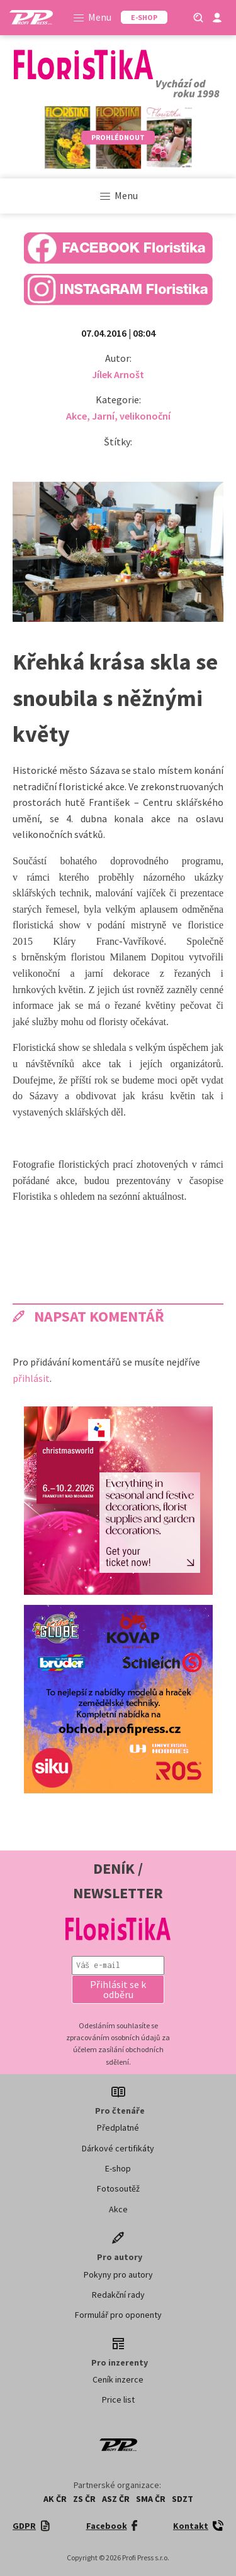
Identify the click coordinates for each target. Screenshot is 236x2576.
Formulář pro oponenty (118, 2314)
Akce (76, 416)
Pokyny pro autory (118, 2274)
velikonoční (145, 416)
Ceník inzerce (118, 2379)
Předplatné (118, 2127)
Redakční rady (118, 2294)
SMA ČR (151, 2498)
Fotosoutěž (118, 2188)
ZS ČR (84, 2498)
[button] (118, 1989)
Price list (118, 2399)
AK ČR (55, 2498)
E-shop (118, 2168)
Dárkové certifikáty (118, 2148)
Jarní (103, 416)
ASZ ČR (116, 2498)
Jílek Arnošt (118, 374)
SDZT (182, 2498)
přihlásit (31, 1378)
